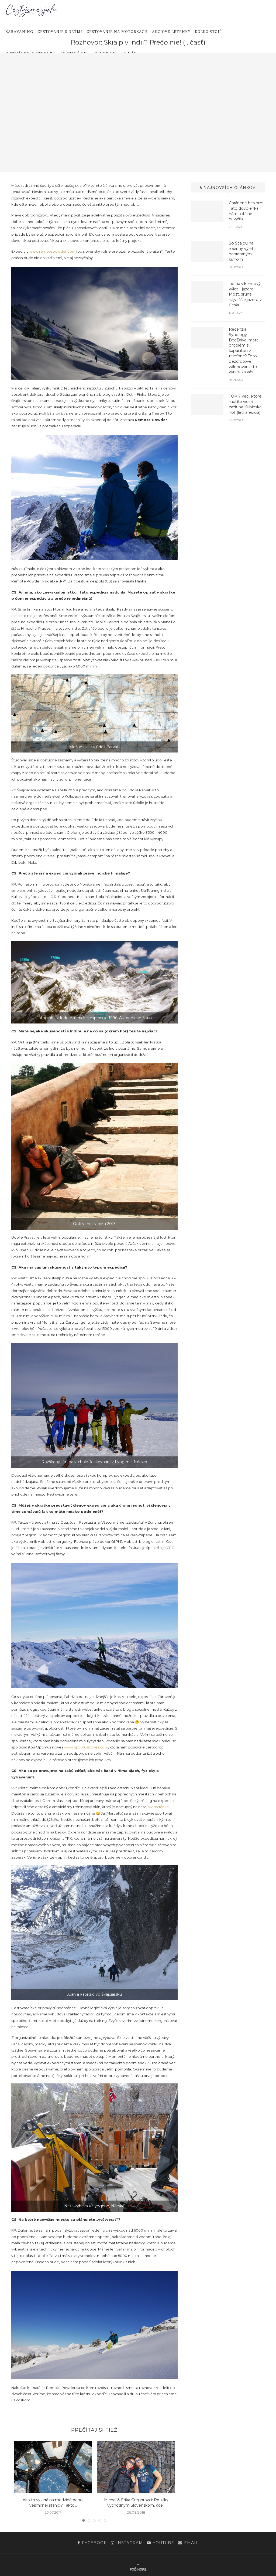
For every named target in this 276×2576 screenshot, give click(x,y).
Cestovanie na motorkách (117, 32)
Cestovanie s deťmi (59, 32)
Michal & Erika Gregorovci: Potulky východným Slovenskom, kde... (136, 2502)
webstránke (158, 1807)
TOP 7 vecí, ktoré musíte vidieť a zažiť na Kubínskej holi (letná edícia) (245, 403)
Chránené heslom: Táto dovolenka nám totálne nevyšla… (246, 211)
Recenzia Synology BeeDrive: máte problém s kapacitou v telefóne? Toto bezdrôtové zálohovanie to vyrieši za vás (244, 350)
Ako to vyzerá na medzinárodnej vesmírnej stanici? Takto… (53, 2502)
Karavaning (19, 32)
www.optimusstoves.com (86, 1747)
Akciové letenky (171, 32)
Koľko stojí (208, 32)
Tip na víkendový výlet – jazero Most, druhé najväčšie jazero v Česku (245, 294)
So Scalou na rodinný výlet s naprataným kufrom (242, 251)
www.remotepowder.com (52, 251)
